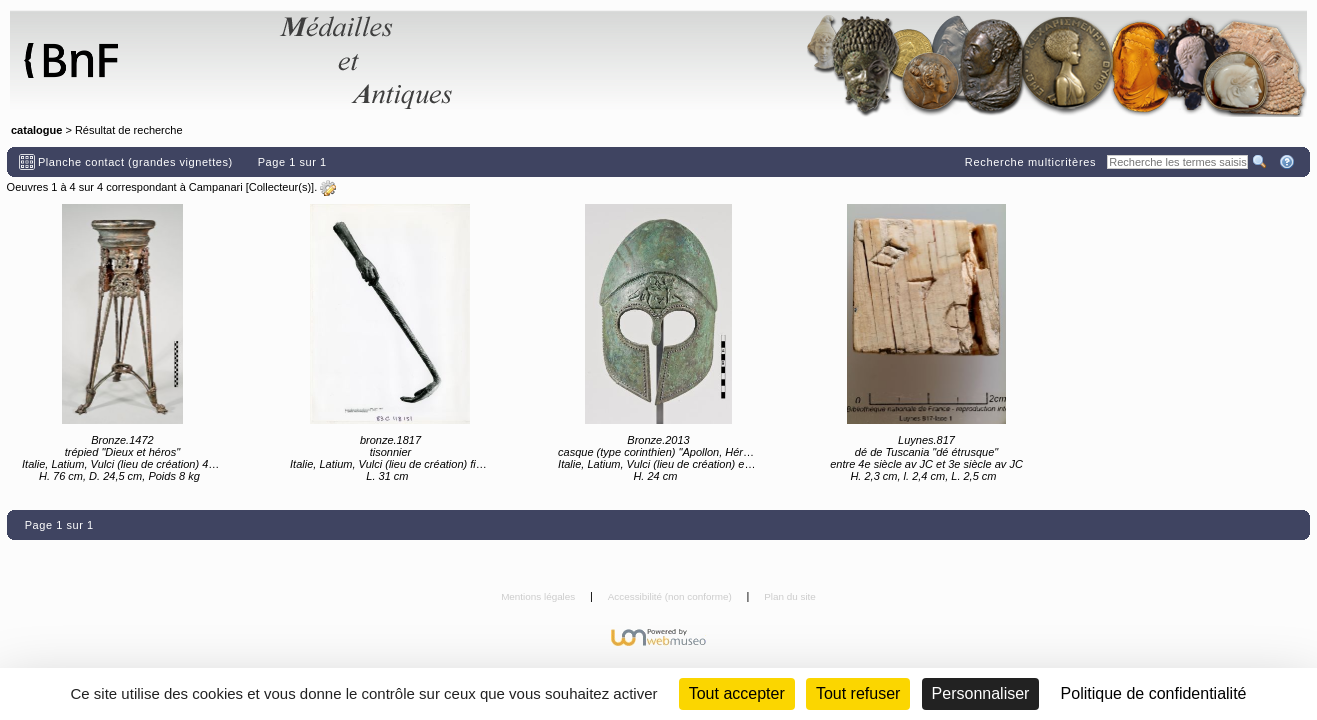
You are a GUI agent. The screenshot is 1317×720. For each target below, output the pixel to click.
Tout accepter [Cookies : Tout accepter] (737, 693)
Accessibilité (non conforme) (671, 596)
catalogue (36, 130)
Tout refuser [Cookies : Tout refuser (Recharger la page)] (858, 693)
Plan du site (790, 596)
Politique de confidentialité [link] (1154, 693)
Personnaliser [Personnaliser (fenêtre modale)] (981, 693)
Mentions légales (539, 596)
